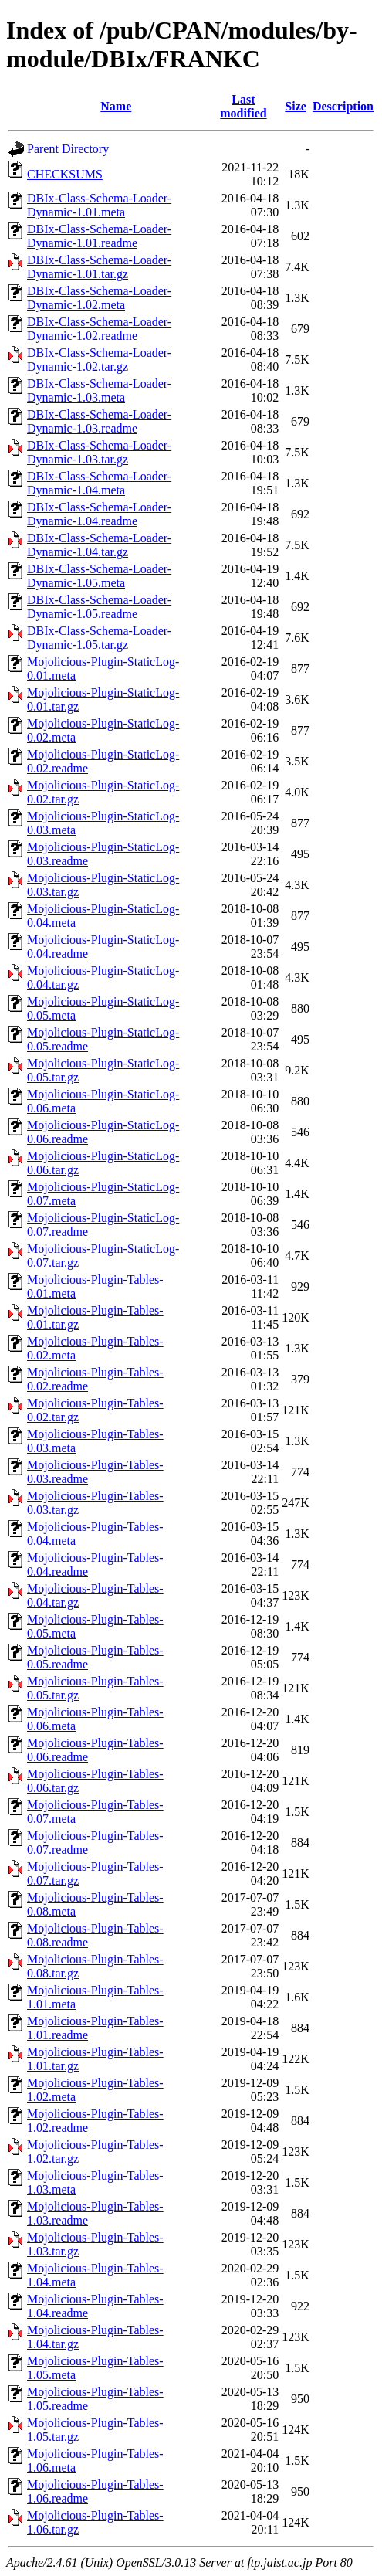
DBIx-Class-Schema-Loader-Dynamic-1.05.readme (99, 606)
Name (115, 106)
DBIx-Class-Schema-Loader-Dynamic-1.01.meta (99, 205)
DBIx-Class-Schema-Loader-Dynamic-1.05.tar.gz (99, 637)
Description (343, 106)
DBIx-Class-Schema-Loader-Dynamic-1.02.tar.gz (99, 359)
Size (295, 106)
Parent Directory (68, 148)
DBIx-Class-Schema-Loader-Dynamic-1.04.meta (99, 483)
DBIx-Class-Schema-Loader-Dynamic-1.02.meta (99, 297)
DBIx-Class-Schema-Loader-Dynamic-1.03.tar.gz (99, 452)
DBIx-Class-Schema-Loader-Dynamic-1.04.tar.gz (99, 544)
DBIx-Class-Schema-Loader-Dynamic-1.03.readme (99, 421)
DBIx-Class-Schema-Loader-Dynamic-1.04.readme (99, 514)
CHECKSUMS (65, 174)
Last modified (243, 106)
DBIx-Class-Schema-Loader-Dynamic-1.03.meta (99, 390)
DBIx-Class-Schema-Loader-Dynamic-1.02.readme (99, 328)
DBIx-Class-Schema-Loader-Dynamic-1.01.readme (99, 235)
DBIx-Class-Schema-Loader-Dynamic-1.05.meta (99, 575)
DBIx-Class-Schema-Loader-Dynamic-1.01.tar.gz (99, 266)
